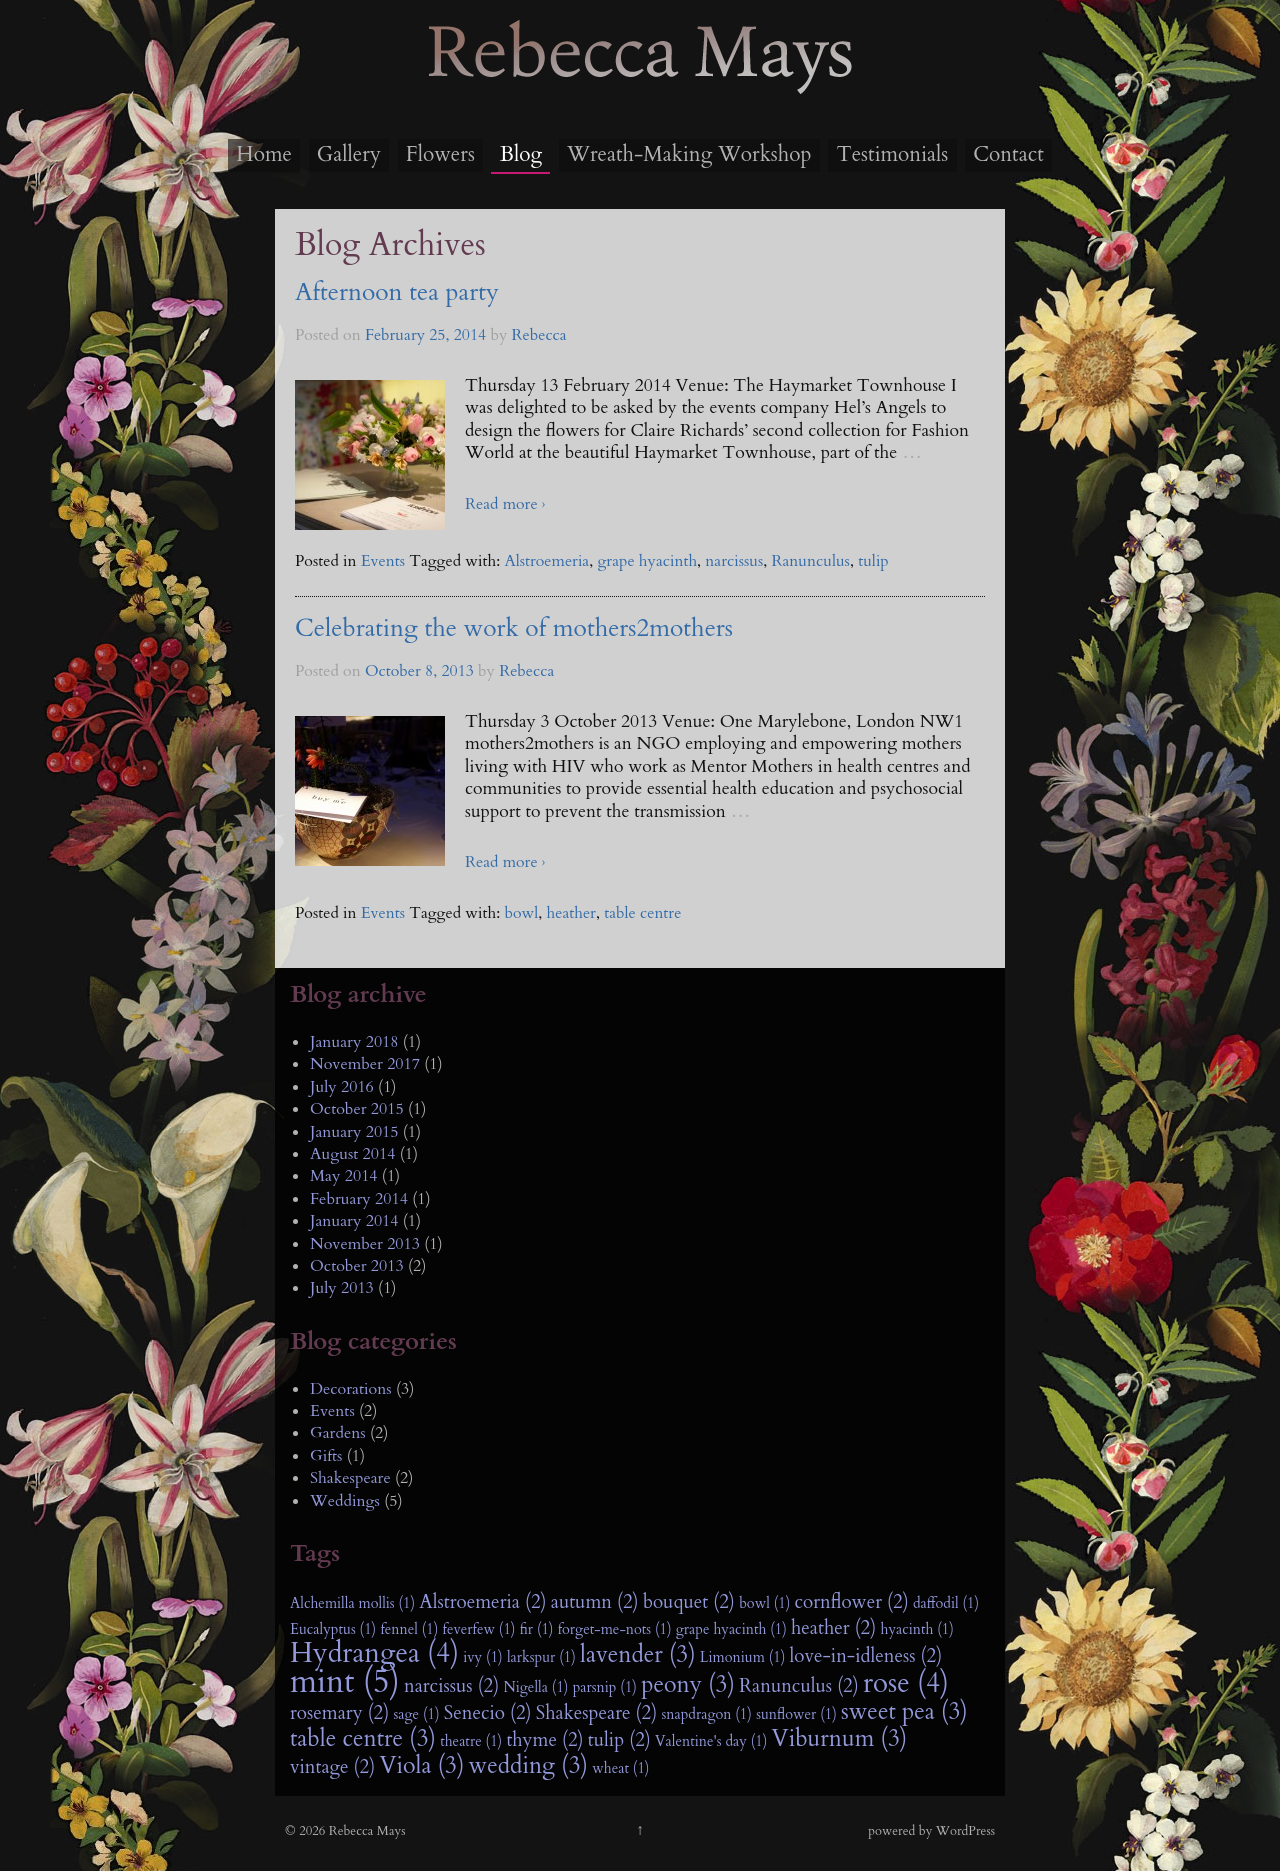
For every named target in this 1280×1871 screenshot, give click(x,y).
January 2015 (354, 1132)
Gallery (349, 154)
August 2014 (352, 1154)
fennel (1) (409, 1629)
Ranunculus (811, 561)
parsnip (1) (605, 1687)
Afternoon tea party (397, 292)
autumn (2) (595, 1602)
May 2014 (344, 1176)
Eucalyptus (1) (333, 1629)
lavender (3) (638, 1655)
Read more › (505, 504)
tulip (873, 561)
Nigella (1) (535, 1687)
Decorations (351, 1389)
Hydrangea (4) (374, 1654)
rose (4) (906, 1684)
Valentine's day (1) (711, 1741)
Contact (1008, 154)
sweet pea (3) (904, 1712)
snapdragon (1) (706, 1714)
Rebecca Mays (640, 91)
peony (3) (688, 1685)
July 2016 (342, 1087)
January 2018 (354, 1042)
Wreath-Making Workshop (689, 154)
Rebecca (539, 335)
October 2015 (357, 1109)
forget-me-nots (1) (615, 1629)
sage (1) (416, 1714)
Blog (521, 154)
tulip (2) (619, 1740)
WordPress (965, 1831)
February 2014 (359, 1199)
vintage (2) (332, 1767)
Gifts (326, 1456)
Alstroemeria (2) (482, 1602)
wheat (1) (620, 1768)
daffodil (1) (946, 1603)
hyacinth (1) (916, 1629)
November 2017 (365, 1064)
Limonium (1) (742, 1657)
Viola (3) (421, 1766)
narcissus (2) (451, 1686)
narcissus (734, 561)
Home (264, 154)
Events (383, 561)
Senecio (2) (488, 1713)
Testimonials (892, 154)
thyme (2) (544, 1740)
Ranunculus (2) (799, 1686)
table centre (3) (363, 1739)
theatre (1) (471, 1741)
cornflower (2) (852, 1602)
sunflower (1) (796, 1714)
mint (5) (345, 1682)
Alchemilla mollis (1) (352, 1603)
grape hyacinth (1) (731, 1629)
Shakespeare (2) (596, 1713)
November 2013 (365, 1244)
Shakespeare (350, 1478)
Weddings (345, 1501)
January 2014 (354, 1221)
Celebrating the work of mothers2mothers (514, 628)
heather (571, 913)
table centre (642, 913)
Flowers (440, 154)
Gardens (338, 1433)
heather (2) (833, 1628)
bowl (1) (764, 1603)
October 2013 (357, 1266)
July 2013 (342, 1288)
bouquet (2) (689, 1602)
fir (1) (537, 1629)
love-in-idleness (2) (866, 1656)
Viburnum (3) (840, 1739)
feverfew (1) (479, 1629)
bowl (521, 913)
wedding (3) (528, 1766)
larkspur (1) (541, 1657)
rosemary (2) (339, 1713)
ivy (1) (482, 1657)
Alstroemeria (546, 561)
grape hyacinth (647, 561)
